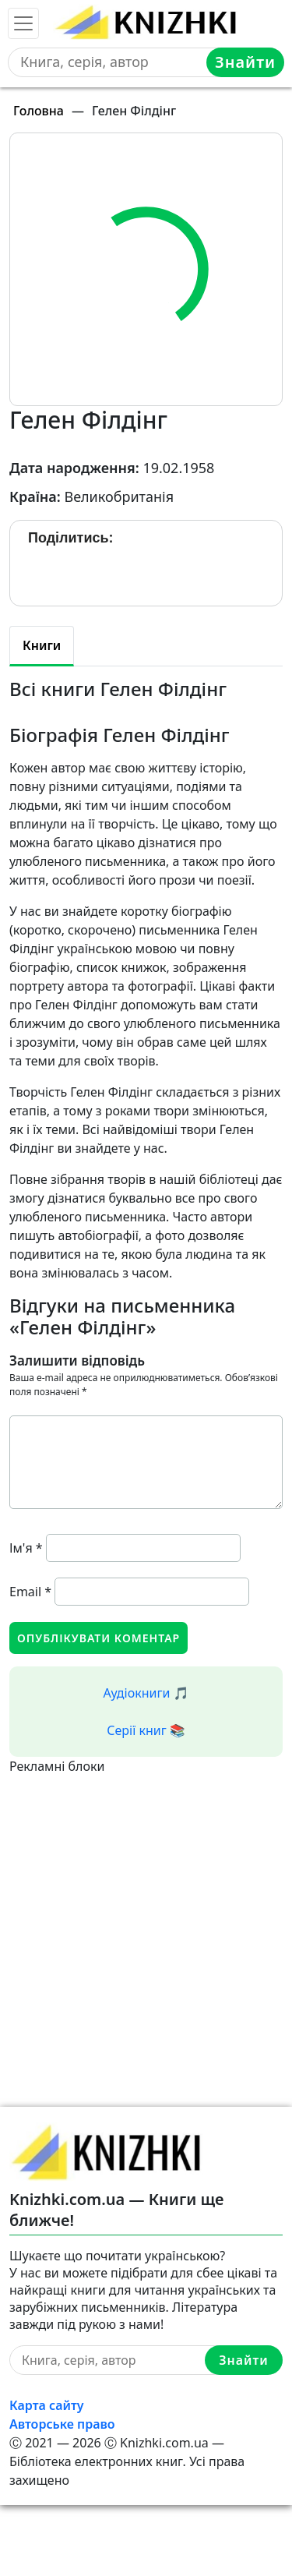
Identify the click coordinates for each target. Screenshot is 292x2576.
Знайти (245, 61)
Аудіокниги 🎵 (146, 1692)
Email (30, 1591)
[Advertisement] (146, 1922)
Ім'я (26, 1548)
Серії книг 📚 (146, 1730)
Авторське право (62, 2424)
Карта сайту (46, 2405)
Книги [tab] (42, 645)
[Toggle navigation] (23, 23)
